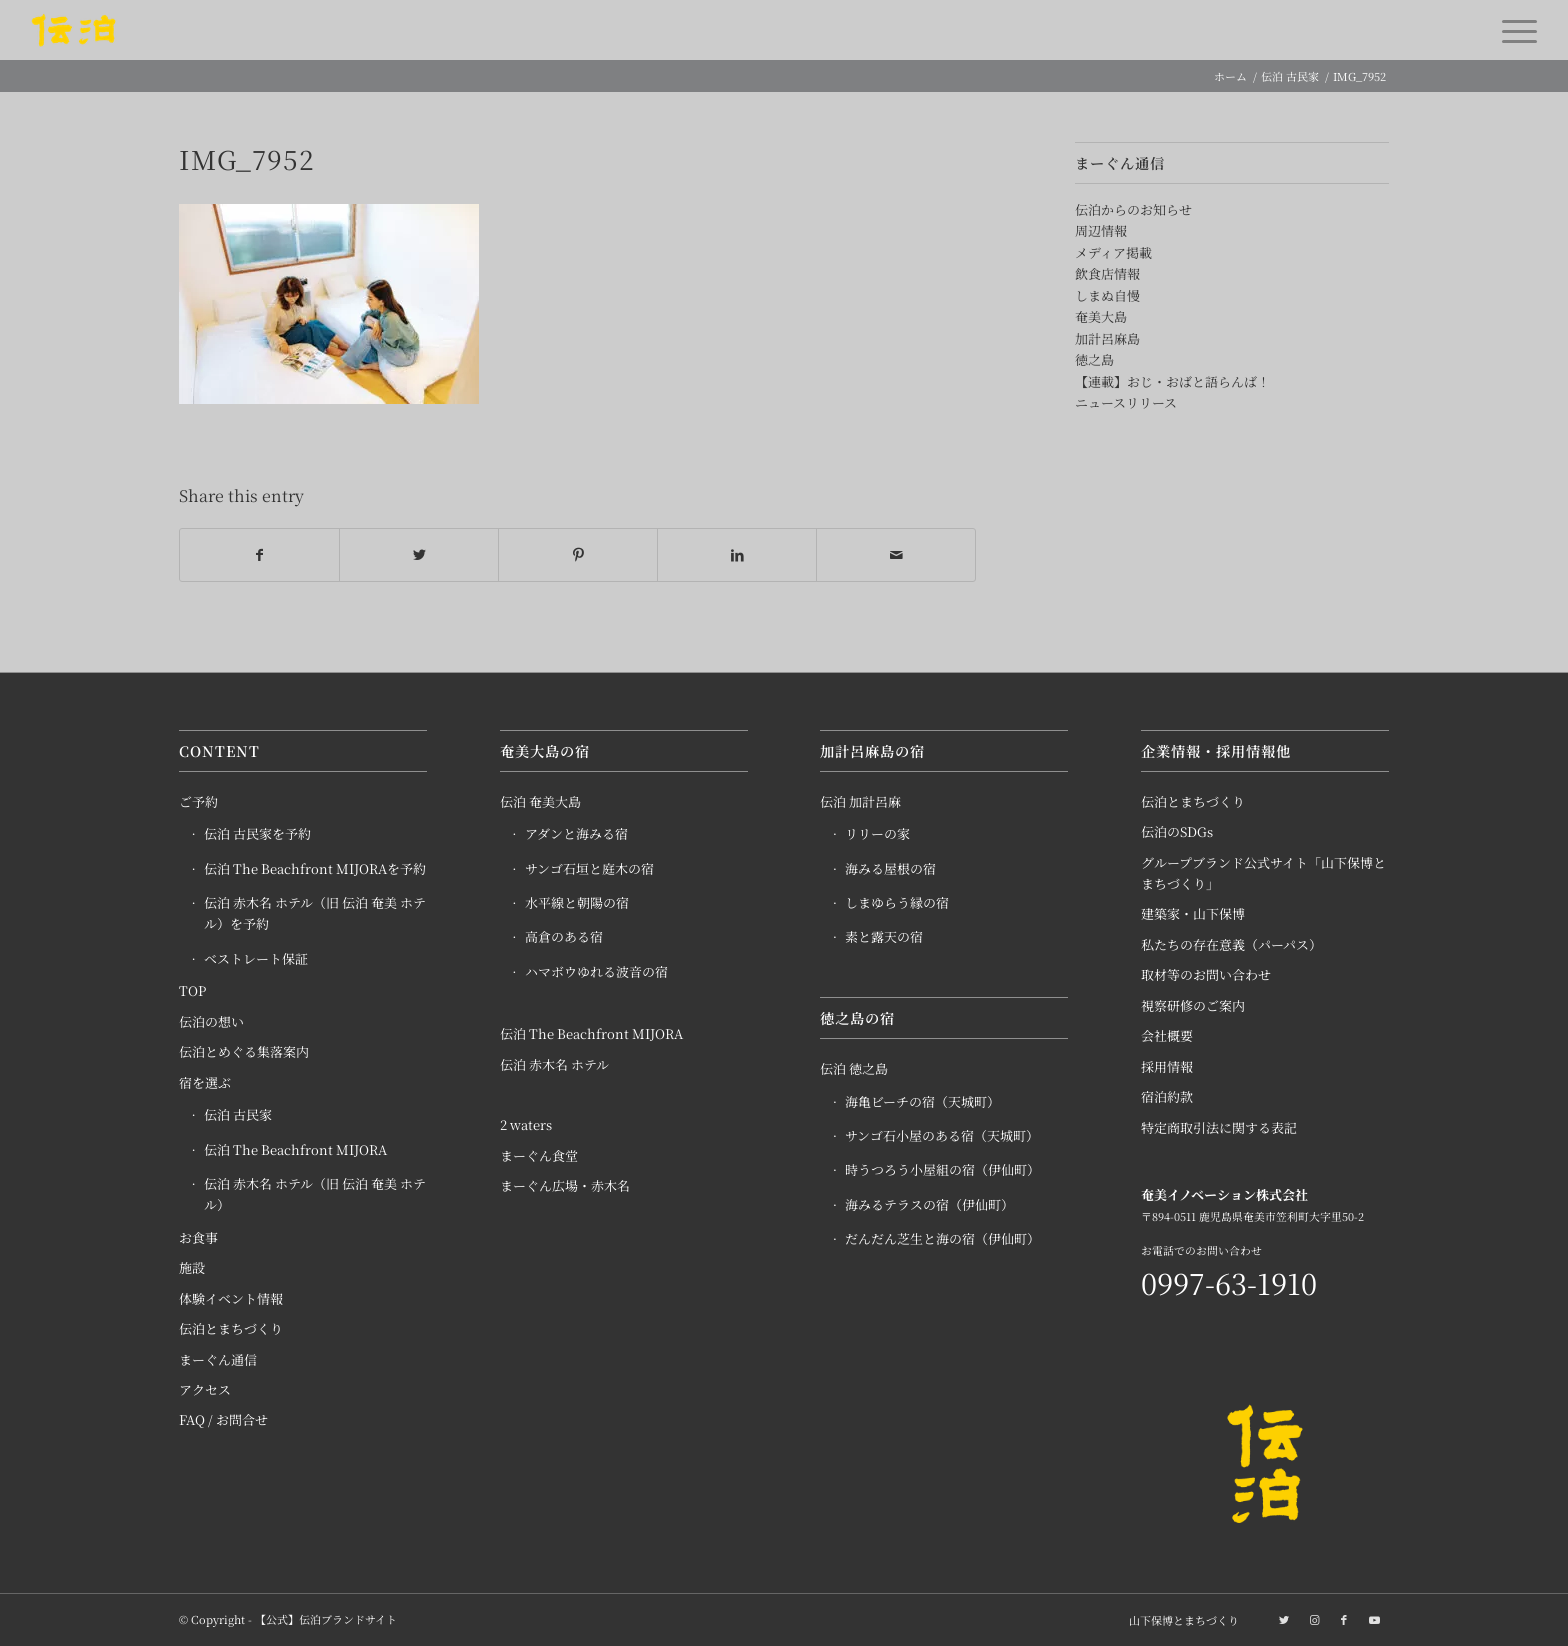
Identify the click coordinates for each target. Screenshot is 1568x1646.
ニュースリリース (1126, 402)
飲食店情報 (1107, 273)
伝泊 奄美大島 (540, 801)
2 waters (526, 1125)
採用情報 (1167, 1066)
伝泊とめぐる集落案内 (244, 1052)
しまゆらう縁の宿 (897, 903)
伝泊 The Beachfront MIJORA (295, 1149)
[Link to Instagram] (1314, 1619)
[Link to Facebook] (1344, 1619)
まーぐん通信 (218, 1359)
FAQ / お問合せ (223, 1420)
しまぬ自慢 (1107, 295)
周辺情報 (1101, 230)
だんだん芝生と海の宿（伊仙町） (942, 1239)
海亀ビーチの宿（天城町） (922, 1101)
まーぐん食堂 (539, 1155)
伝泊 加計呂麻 (860, 801)
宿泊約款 (1167, 1097)
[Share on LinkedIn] (737, 555)
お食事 (198, 1237)
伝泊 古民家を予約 (257, 834)
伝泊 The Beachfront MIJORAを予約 (315, 868)
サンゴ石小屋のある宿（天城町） (942, 1136)
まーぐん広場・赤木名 (565, 1186)
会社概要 (1167, 1036)
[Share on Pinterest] (578, 555)
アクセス (205, 1390)
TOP (192, 991)
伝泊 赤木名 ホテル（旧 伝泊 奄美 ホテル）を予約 (315, 914)
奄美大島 (1101, 316)
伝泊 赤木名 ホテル (554, 1064)
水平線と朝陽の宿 (577, 903)
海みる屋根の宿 (890, 868)
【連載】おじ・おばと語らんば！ (1172, 381)
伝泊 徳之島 (854, 1069)
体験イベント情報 (231, 1298)
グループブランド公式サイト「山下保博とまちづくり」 (1263, 873)
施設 (192, 1268)
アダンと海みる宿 (576, 834)
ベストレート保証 (256, 959)
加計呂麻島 (1107, 338)
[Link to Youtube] (1374, 1619)
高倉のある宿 (564, 937)
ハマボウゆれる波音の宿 (596, 972)
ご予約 (198, 801)
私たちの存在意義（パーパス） (1231, 945)
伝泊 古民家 (238, 1115)
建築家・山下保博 (1193, 914)
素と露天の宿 (884, 937)
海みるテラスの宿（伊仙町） (929, 1204)
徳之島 (1094, 359)
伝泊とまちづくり (231, 1329)
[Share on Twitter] (419, 555)
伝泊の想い (211, 1021)
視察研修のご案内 (1193, 1005)
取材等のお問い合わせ (1206, 975)
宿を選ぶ (205, 1082)
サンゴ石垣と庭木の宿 (589, 868)
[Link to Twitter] (1284, 1619)
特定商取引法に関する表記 (1219, 1127)
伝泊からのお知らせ (1133, 209)
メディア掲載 (1113, 252)
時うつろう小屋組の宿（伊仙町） (942, 1170)
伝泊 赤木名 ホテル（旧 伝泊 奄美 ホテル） (315, 1195)
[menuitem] (1179, 1620)
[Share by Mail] (896, 555)
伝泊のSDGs (1177, 832)
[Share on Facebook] (259, 555)
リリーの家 (877, 834)
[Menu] (1513, 30)
